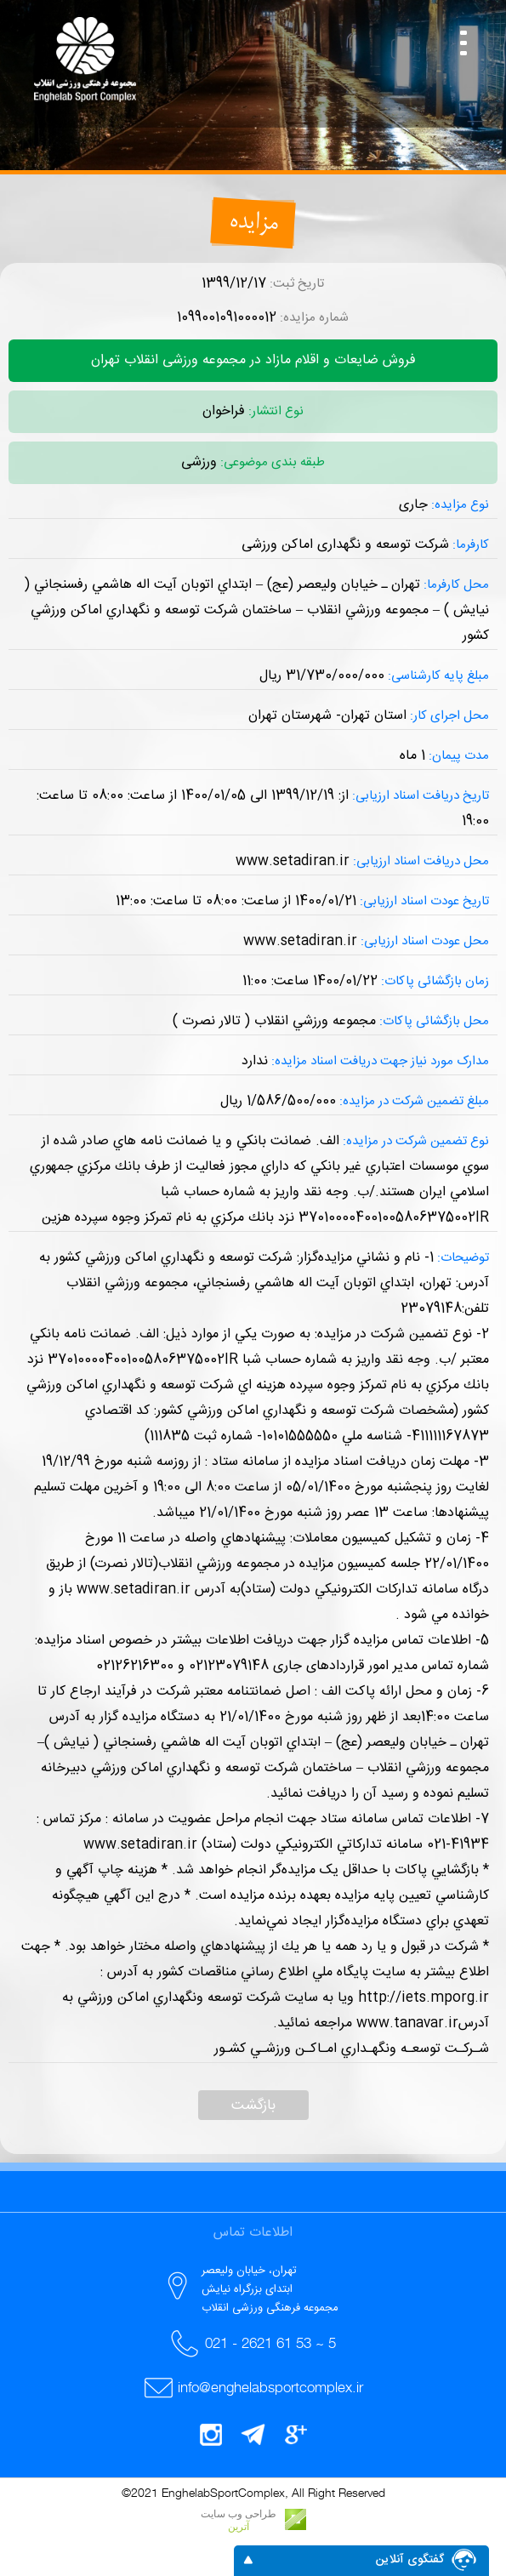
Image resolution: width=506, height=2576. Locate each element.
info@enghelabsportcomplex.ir (270, 2387)
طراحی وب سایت (238, 2514)
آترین (238, 2527)
